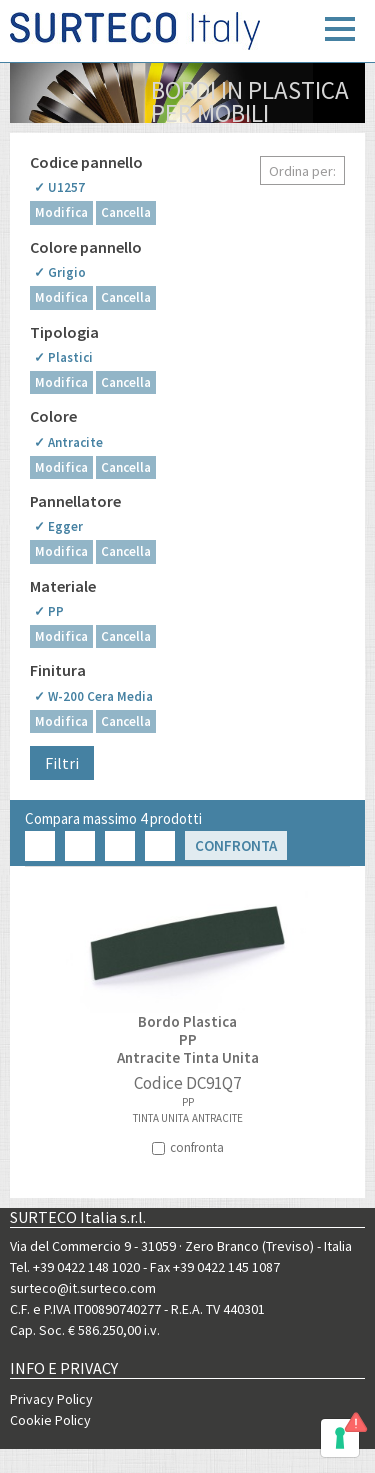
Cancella (126, 212)
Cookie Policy (50, 1420)
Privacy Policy (51, 1399)
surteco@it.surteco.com (83, 1288)
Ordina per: (302, 171)
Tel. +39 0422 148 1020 (75, 1267)
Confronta (236, 845)
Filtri (62, 763)
